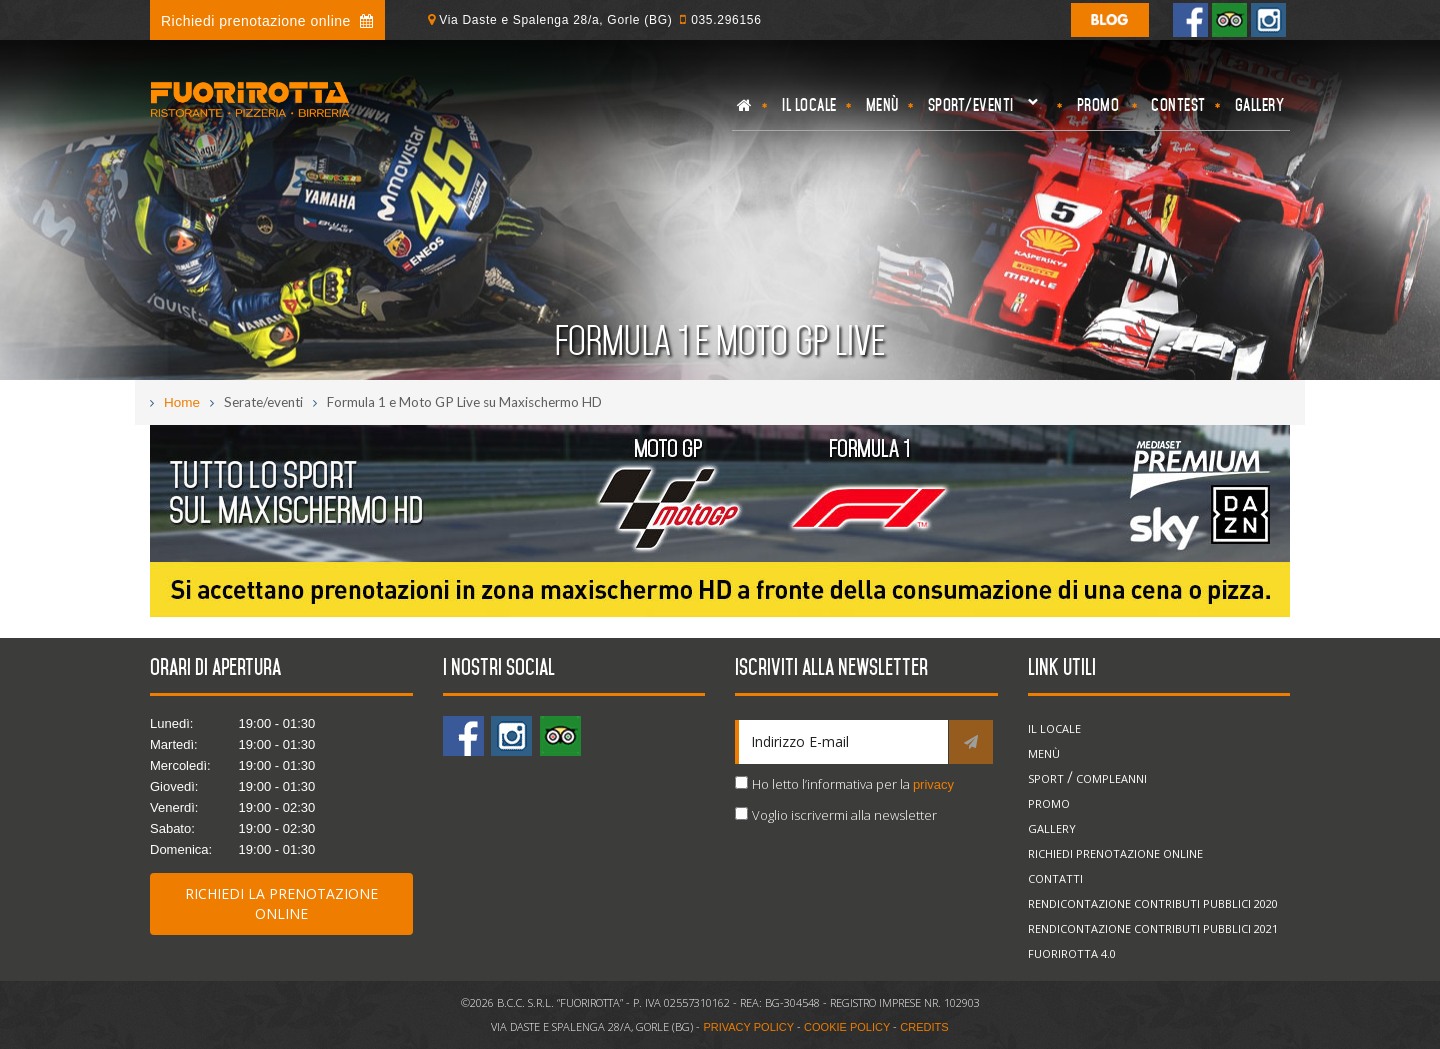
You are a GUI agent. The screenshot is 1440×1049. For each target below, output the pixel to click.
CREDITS (924, 1027)
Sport (1046, 778)
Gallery (1260, 105)
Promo (1098, 105)
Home (182, 402)
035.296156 (726, 20)
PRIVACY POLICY (748, 1027)
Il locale (809, 105)
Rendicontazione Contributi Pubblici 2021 (1153, 928)
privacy (933, 784)
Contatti (1055, 878)
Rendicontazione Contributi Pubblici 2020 (1153, 903)
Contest (1178, 105)
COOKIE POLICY (847, 1027)
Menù (882, 105)
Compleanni (1111, 778)
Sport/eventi (980, 111)
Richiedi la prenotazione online (281, 903)
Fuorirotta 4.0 (1072, 953)
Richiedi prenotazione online (267, 21)
